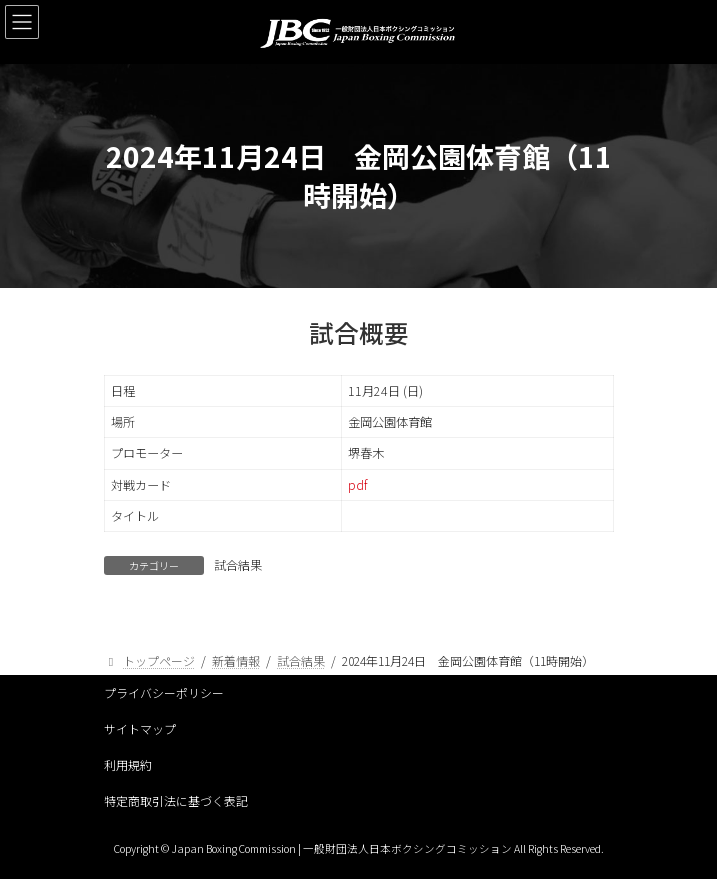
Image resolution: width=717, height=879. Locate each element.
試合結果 (238, 564)
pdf (357, 485)
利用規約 (128, 764)
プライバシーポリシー (164, 692)
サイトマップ (140, 728)
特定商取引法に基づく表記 (176, 800)
